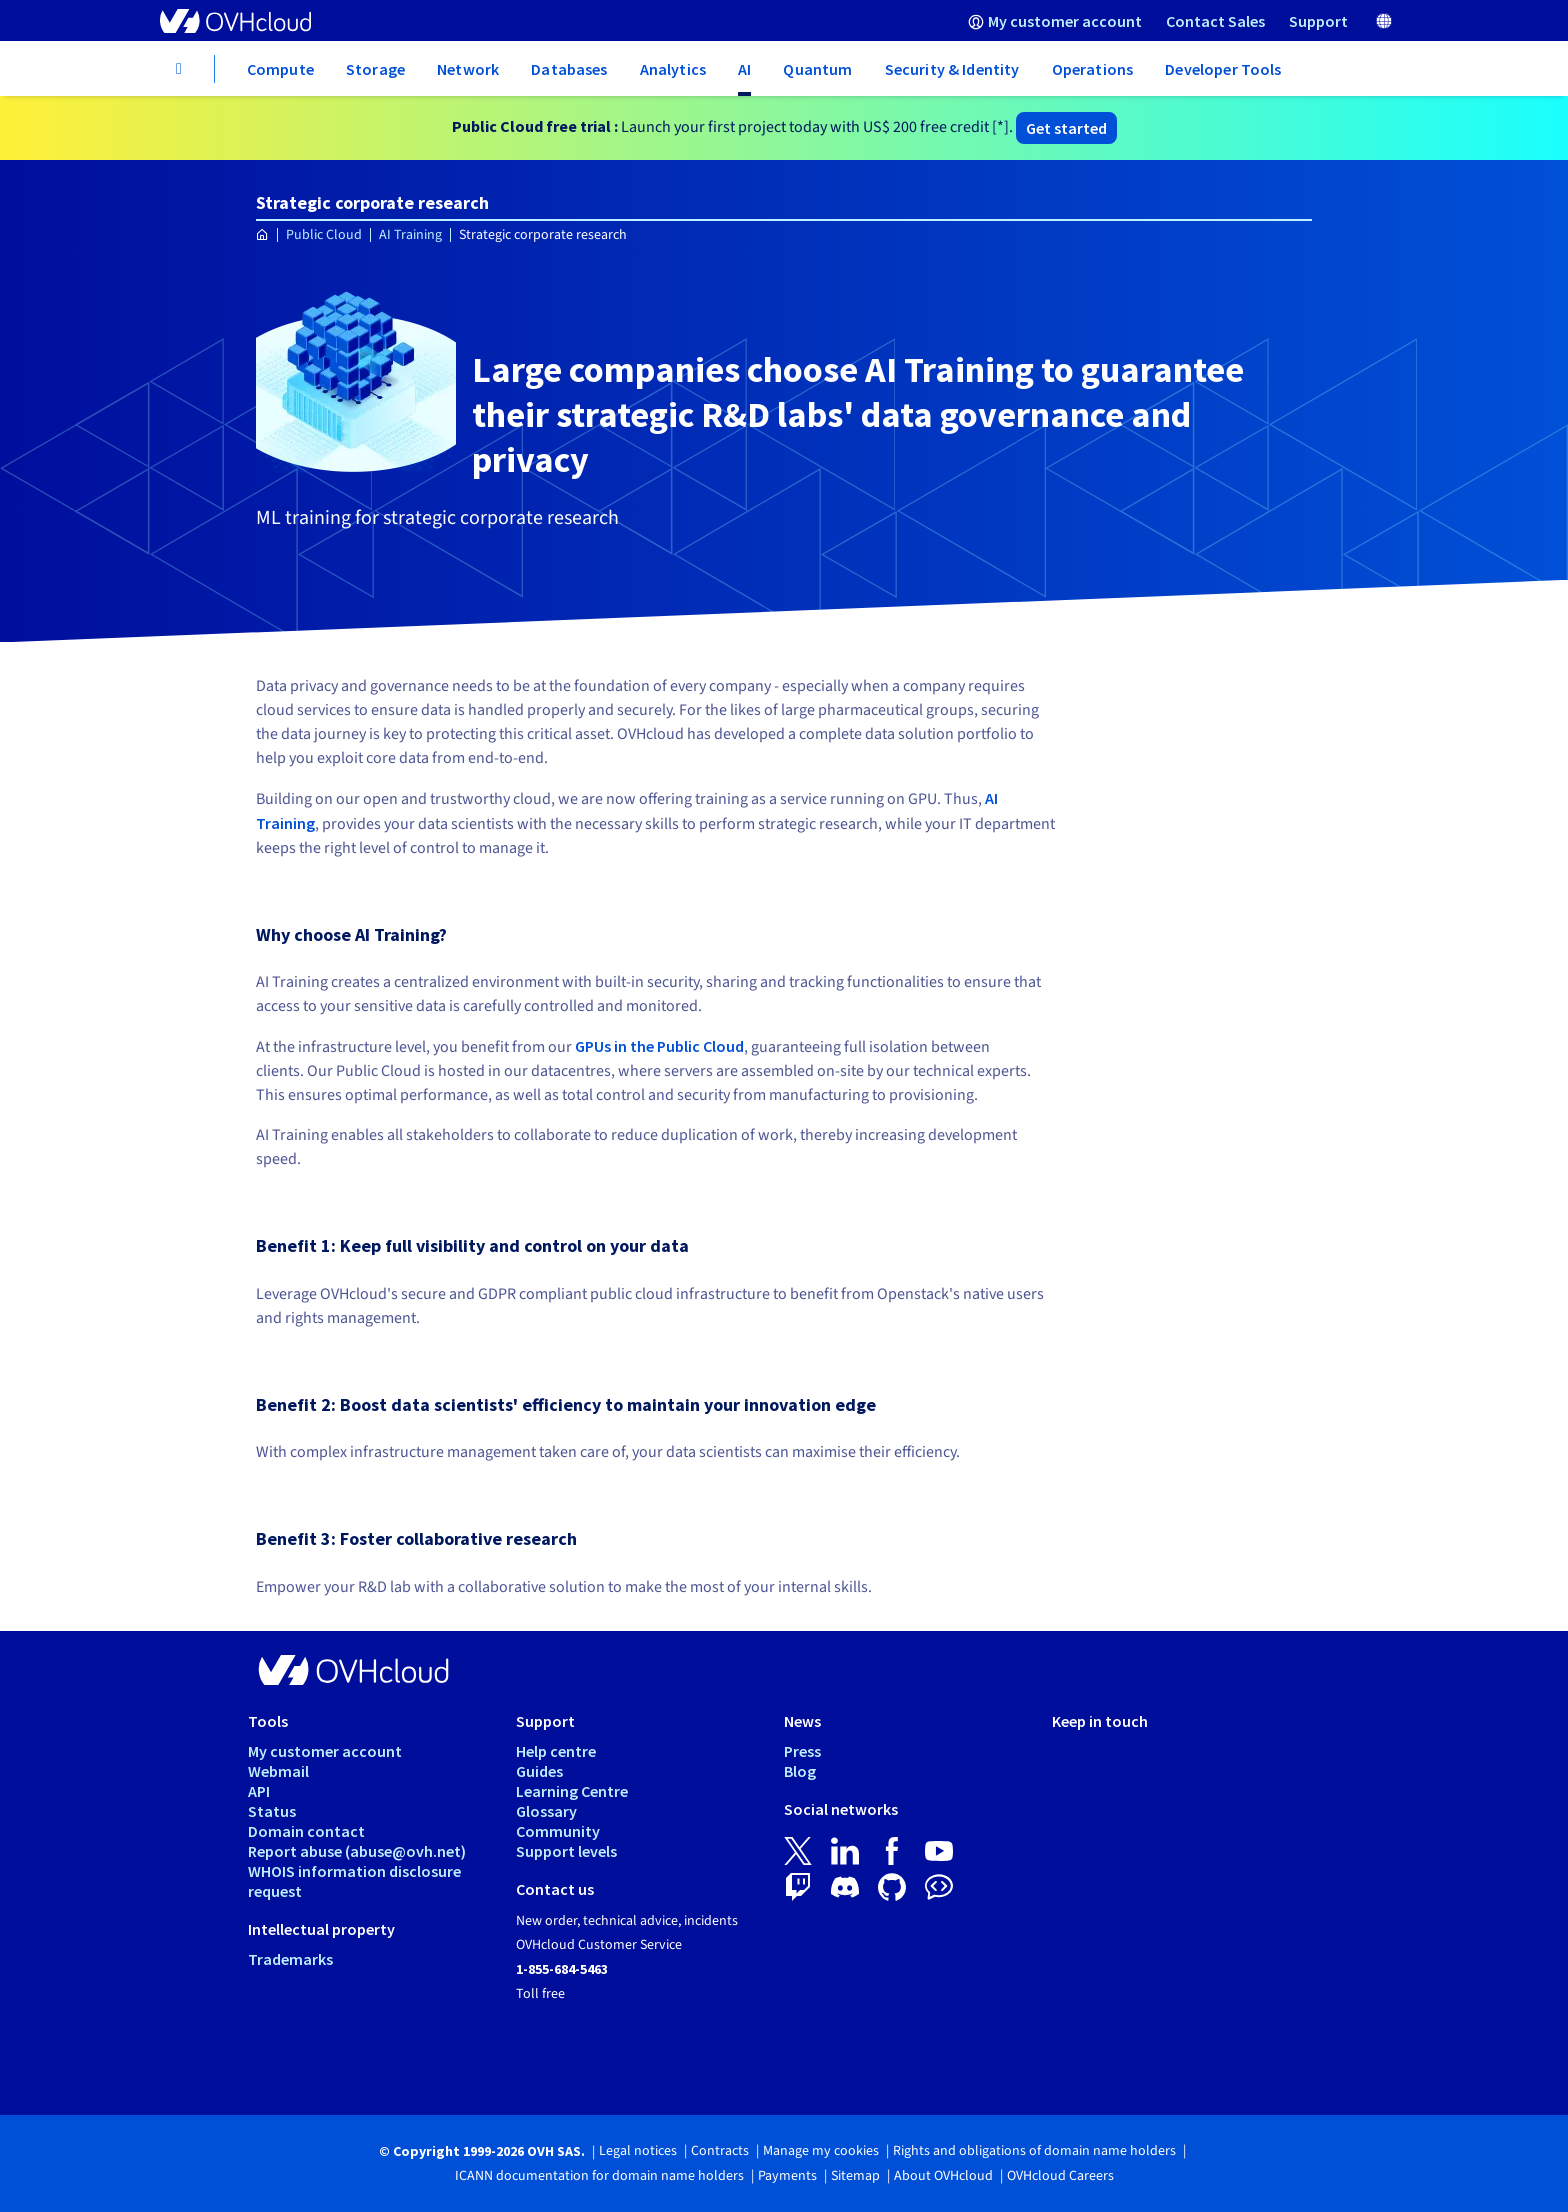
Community (558, 1831)
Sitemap (855, 2176)
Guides (539, 1771)
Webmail (278, 1771)
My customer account (325, 1751)
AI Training (410, 235)
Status (272, 1811)
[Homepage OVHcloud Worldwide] (262, 235)
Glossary (546, 1811)
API (259, 1791)
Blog (800, 1771)
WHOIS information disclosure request (354, 1881)
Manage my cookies (821, 2151)
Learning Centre (572, 1791)
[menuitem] (1055, 20)
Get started (1066, 128)
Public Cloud (324, 235)
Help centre (556, 1751)
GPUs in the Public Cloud (659, 1046)
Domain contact (306, 1831)
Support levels (566, 1851)
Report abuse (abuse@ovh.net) (357, 1851)
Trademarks (290, 1959)
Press (802, 1751)
